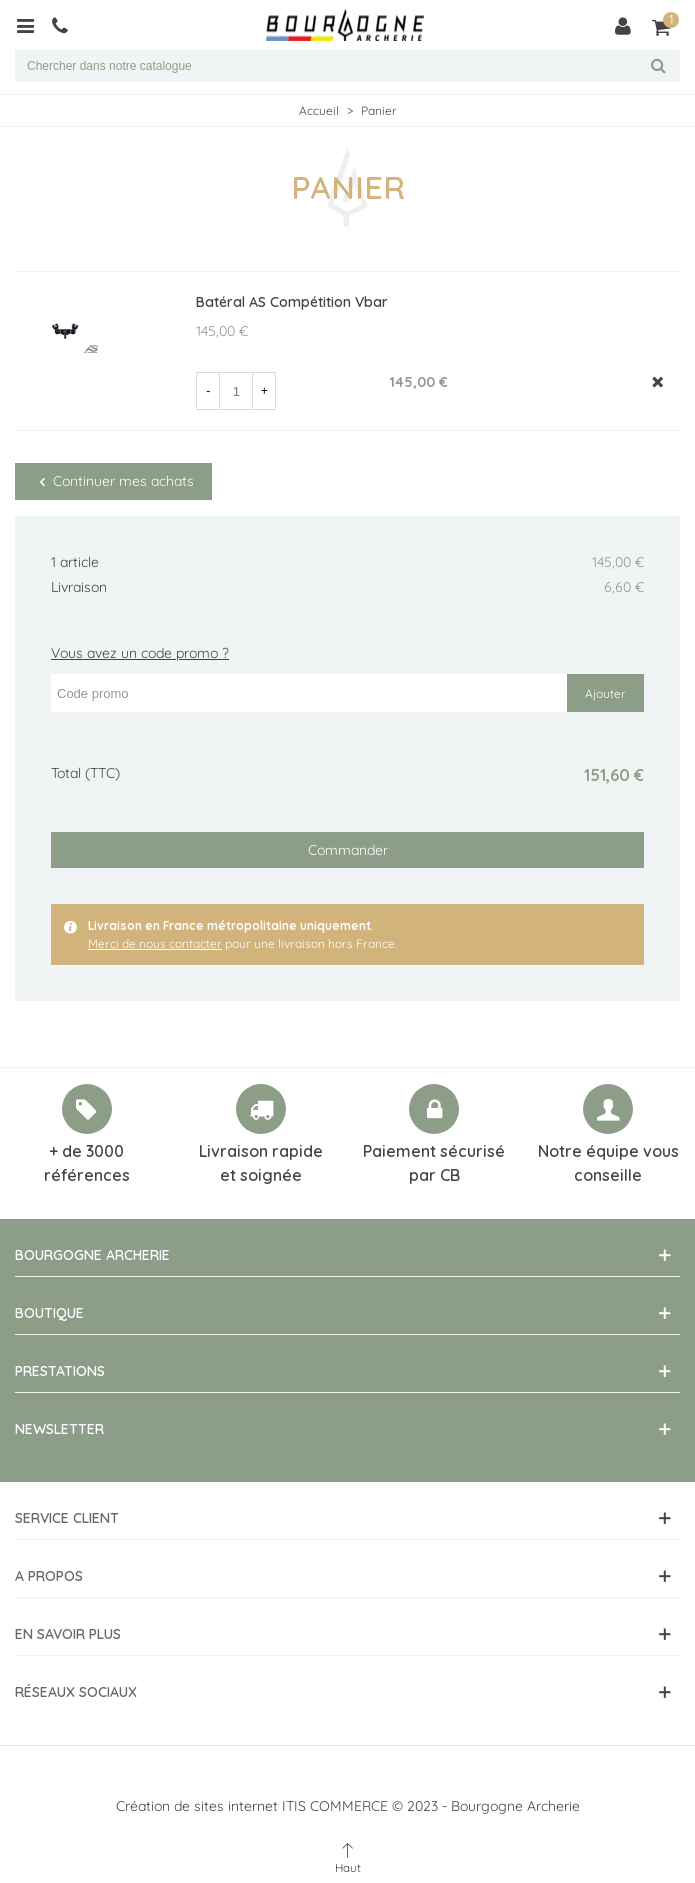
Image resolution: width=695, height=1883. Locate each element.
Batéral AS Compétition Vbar (292, 302)
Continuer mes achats (114, 481)
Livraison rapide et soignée (261, 1163)
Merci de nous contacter (155, 943)
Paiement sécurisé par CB (434, 1163)
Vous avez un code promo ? (140, 653)
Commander (348, 850)
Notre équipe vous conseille (608, 1163)
